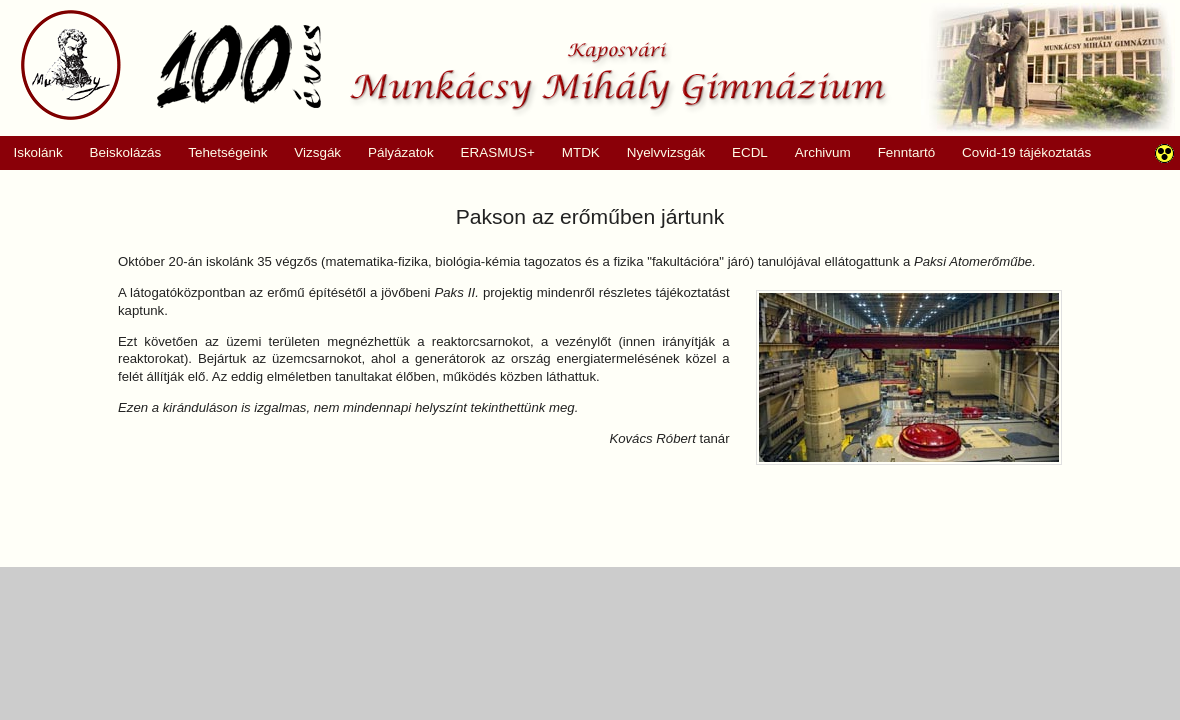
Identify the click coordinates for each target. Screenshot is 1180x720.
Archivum (815, 153)
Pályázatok (394, 153)
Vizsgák (317, 152)
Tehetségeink (221, 153)
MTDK (574, 153)
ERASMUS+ (491, 153)
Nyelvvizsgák (659, 153)
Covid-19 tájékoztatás (1026, 152)
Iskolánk (31, 153)
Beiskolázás (118, 153)
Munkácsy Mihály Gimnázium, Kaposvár (453, 65)
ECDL (750, 152)
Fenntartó (907, 152)
